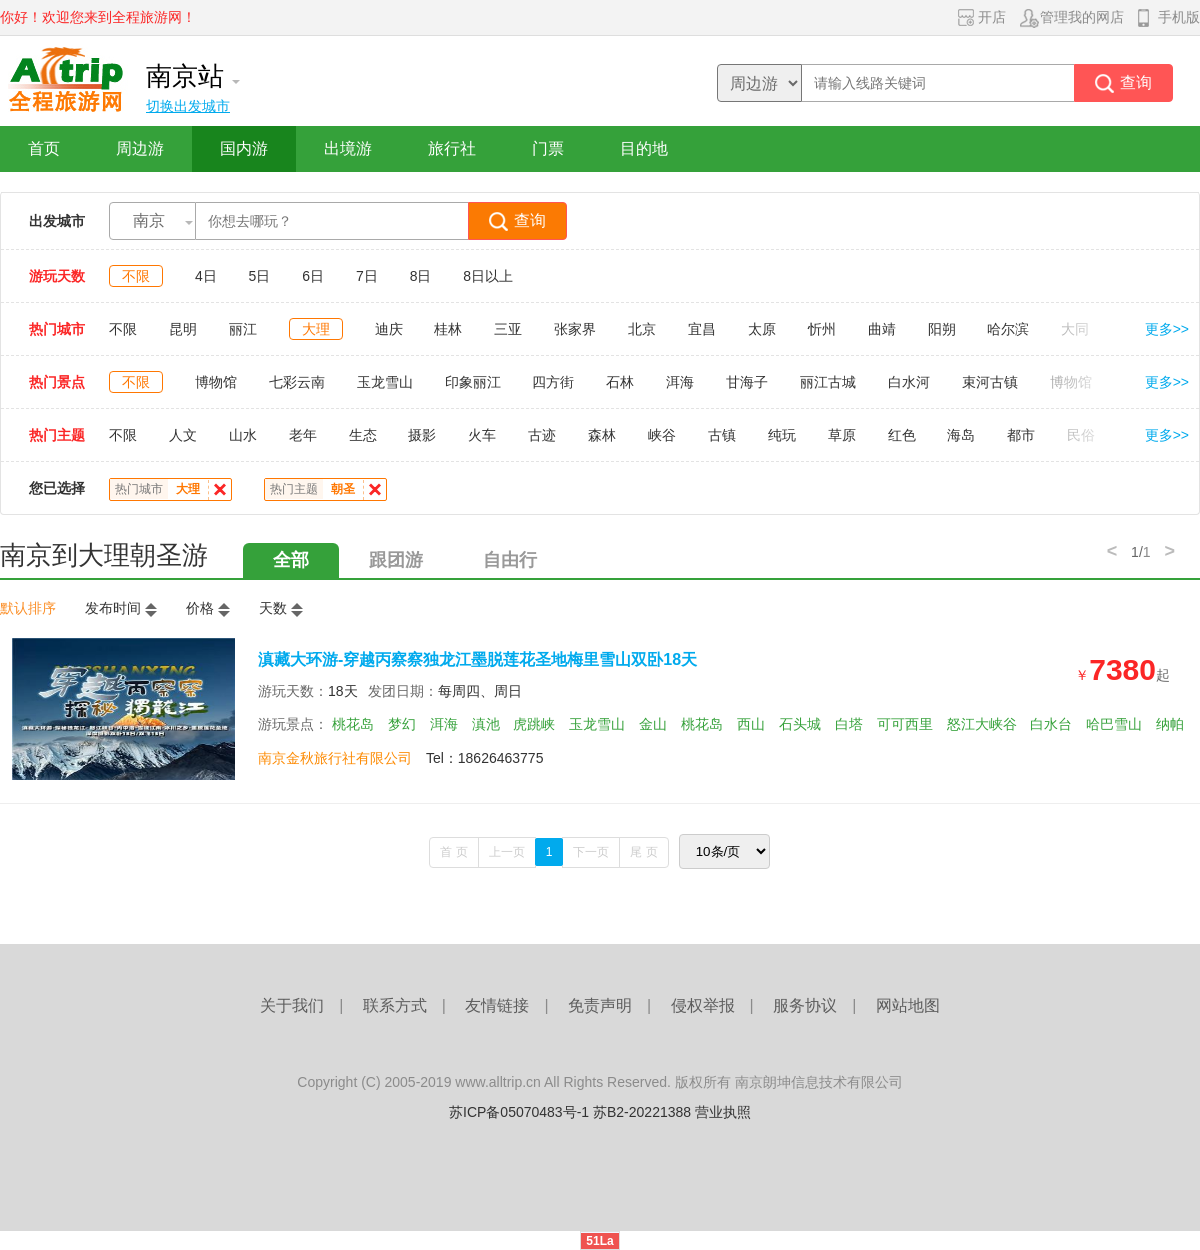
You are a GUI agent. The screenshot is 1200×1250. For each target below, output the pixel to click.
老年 (303, 435)
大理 (316, 329)
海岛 (961, 435)
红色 (902, 435)
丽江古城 (828, 382)
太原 (762, 329)
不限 (136, 276)
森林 (602, 435)
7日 (367, 276)
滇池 (486, 724)
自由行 (510, 560)
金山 (653, 724)
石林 (620, 382)
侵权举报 (703, 1005)
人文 (183, 435)
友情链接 (497, 1005)
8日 (421, 276)
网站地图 (908, 1005)
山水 (243, 435)
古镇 (722, 435)
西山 (751, 724)
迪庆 (389, 329)
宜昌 (702, 329)
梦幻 (402, 724)
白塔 (849, 724)
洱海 (680, 382)
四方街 (553, 382)
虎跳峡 (534, 724)
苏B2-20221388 (642, 1112)
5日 (260, 276)
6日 (313, 276)
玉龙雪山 (385, 382)
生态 (363, 435)
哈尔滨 (1008, 329)
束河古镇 (990, 382)
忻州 (822, 329)
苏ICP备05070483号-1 (519, 1112)
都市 (1021, 435)
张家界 (575, 329)
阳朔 (942, 329)
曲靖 (882, 329)
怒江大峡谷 (982, 724)
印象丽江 (473, 382)
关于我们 (292, 1005)
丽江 (243, 329)
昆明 (183, 329)
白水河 (909, 382)
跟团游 (396, 560)
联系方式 (395, 1005)
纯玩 (782, 435)
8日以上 (488, 276)
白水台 (1051, 724)
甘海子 (747, 382)
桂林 (448, 329)
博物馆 (216, 382)
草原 (842, 435)
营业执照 (723, 1112)
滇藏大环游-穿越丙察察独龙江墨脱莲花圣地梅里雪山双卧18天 (477, 659)
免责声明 (600, 1005)
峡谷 (662, 435)
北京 (642, 329)
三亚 (508, 329)
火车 (482, 435)
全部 (291, 560)
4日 (206, 276)
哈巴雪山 (1114, 724)
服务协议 (805, 1005)
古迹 (542, 435)
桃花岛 (353, 724)
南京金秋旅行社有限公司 (335, 758)
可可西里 (905, 724)
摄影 (422, 435)
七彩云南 (297, 382)
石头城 (800, 724)
